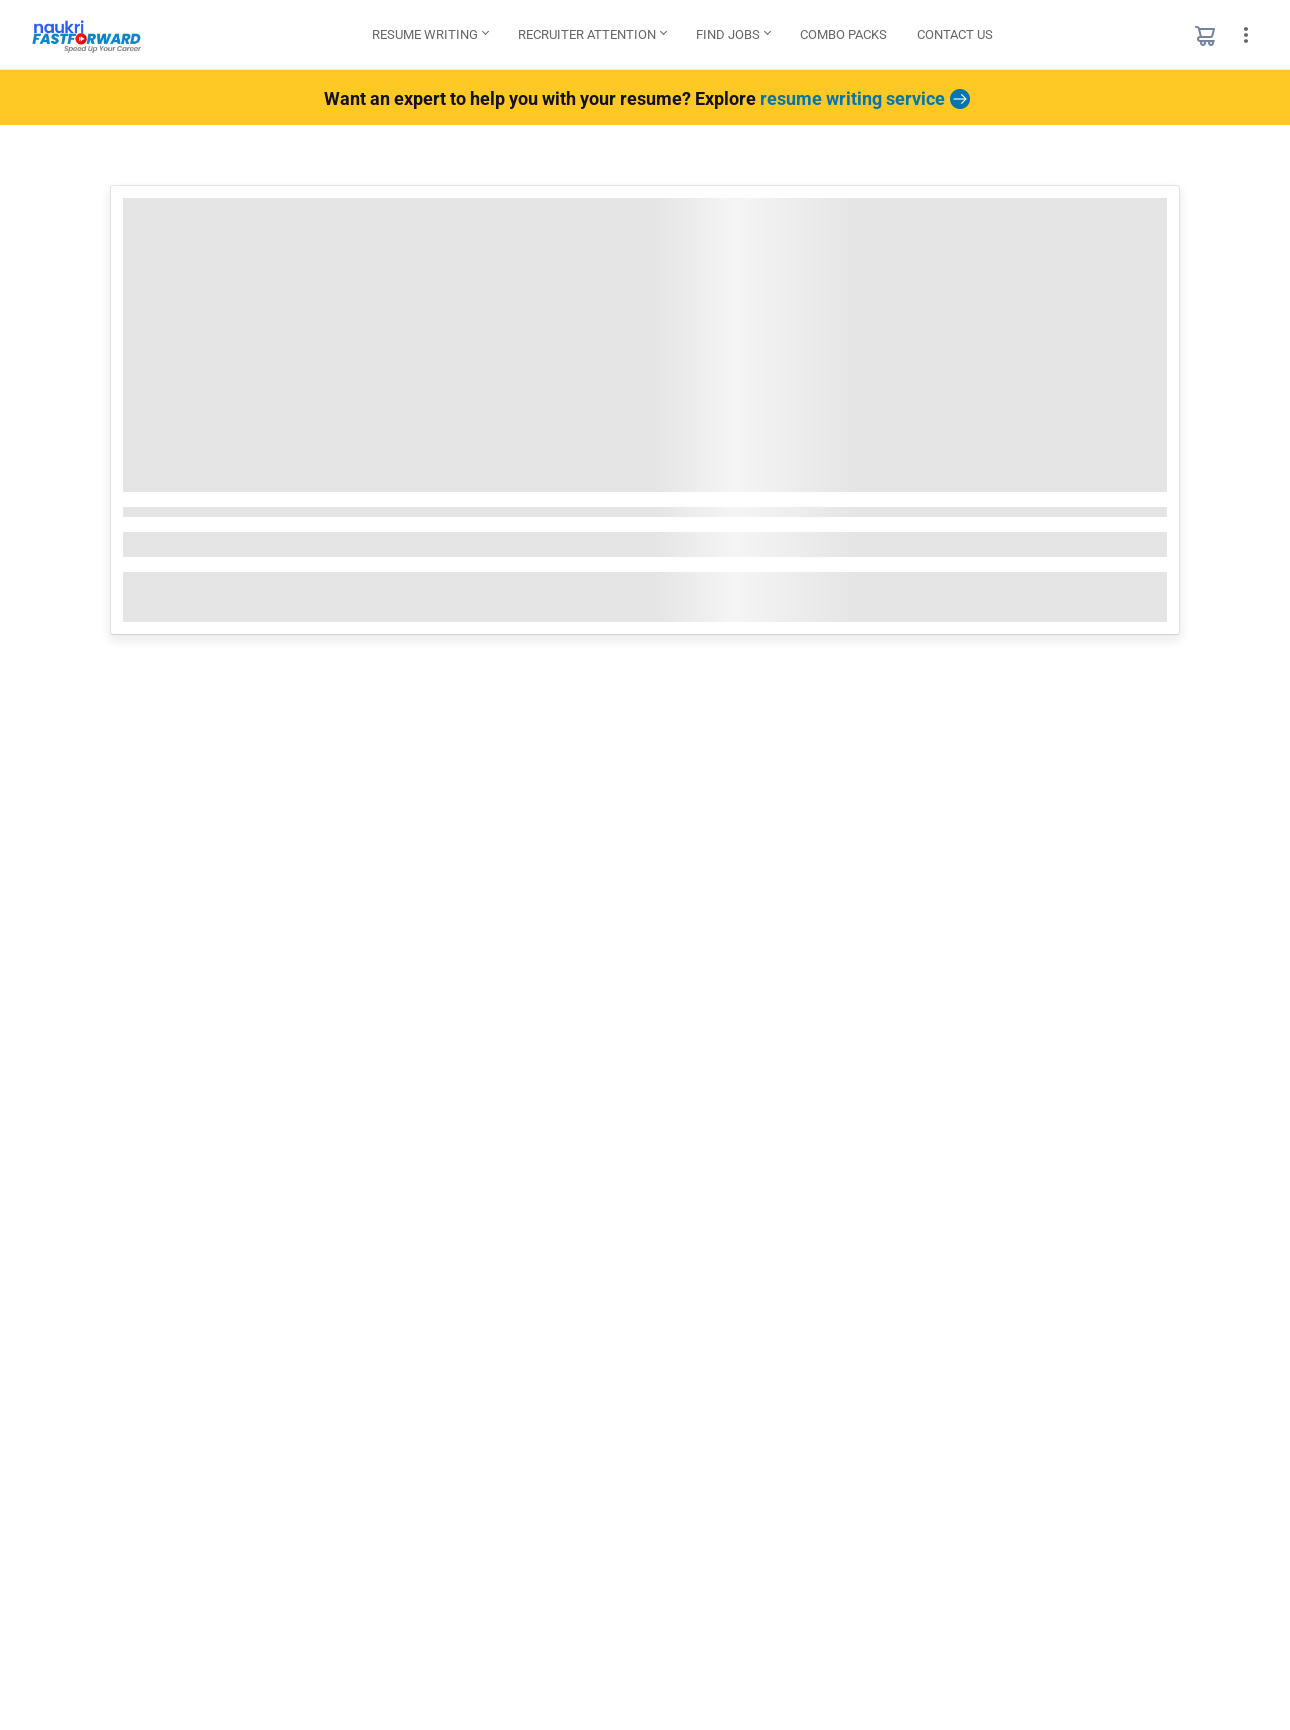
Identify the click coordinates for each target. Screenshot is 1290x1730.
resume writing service (862, 98)
